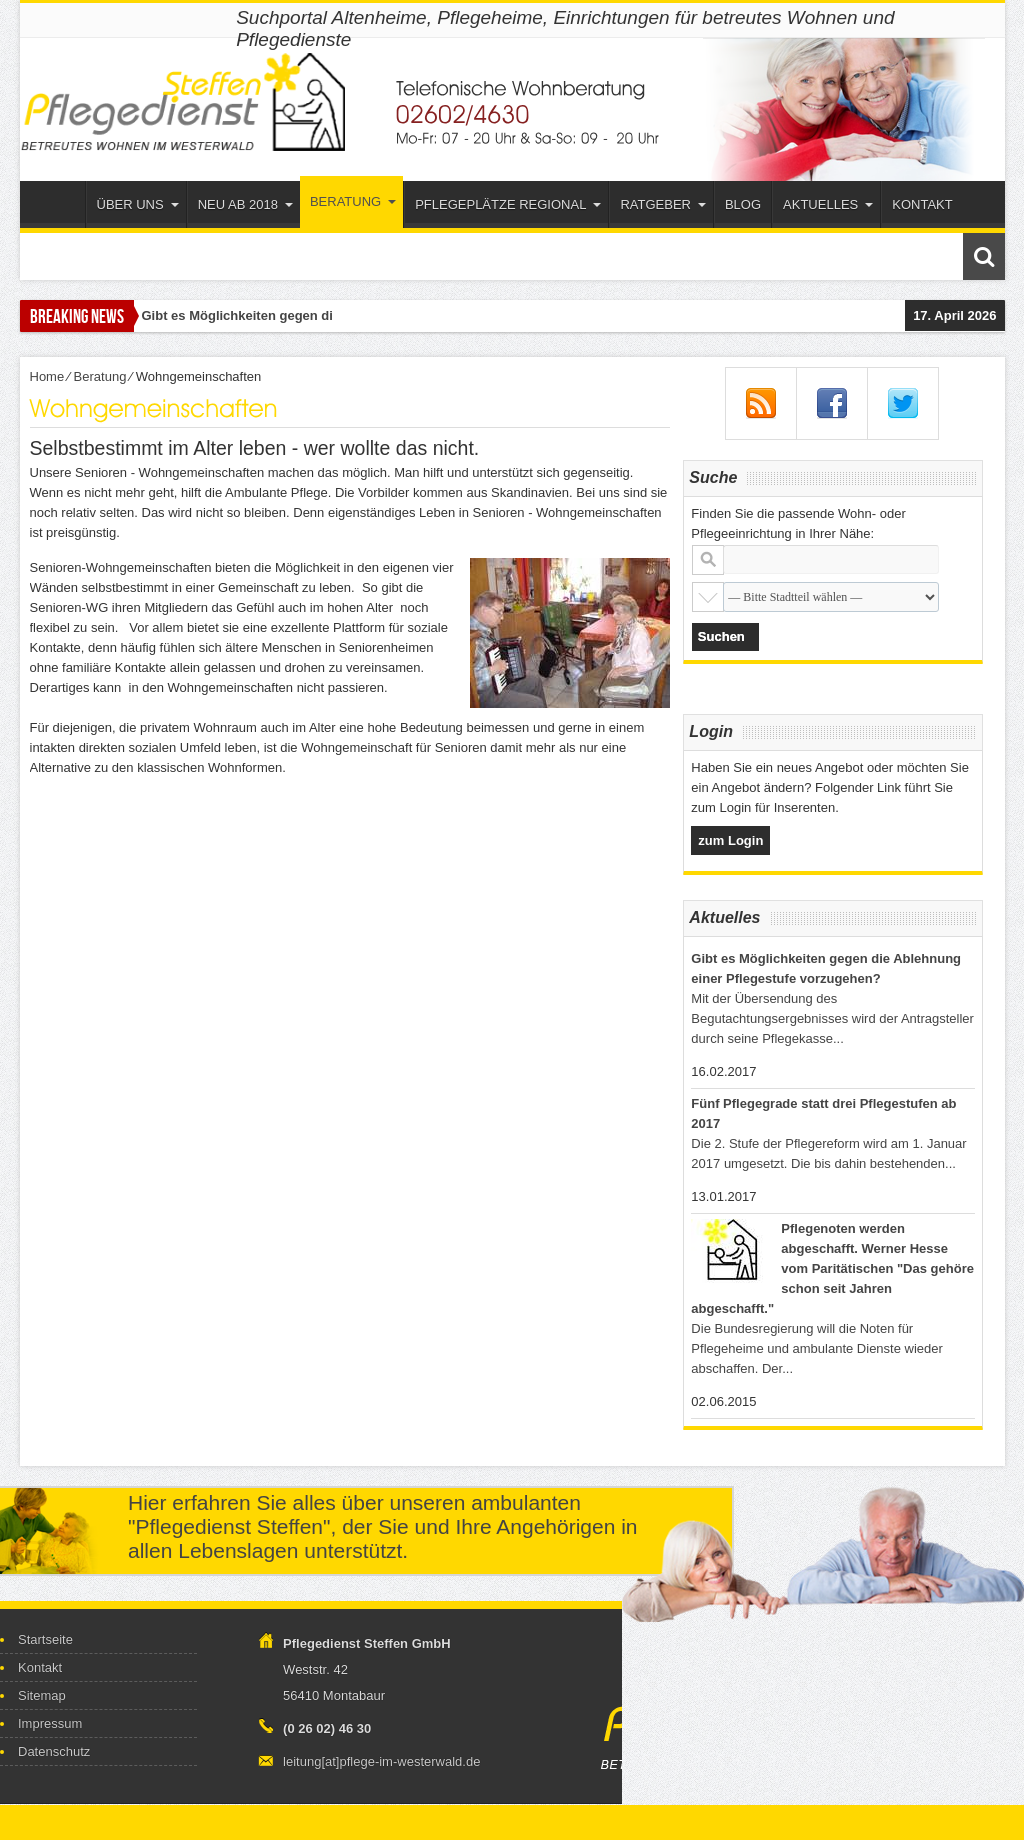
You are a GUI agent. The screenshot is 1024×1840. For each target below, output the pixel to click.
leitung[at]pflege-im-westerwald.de (381, 1761)
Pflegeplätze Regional (508, 204)
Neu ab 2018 (245, 204)
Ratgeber (663, 204)
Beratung (353, 201)
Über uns (138, 204)
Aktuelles (828, 204)
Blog (743, 204)
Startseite (57, 207)
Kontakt (922, 204)
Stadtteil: (708, 597)
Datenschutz (54, 1751)
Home (47, 376)
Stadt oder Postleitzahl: (708, 560)
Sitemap (42, 1695)
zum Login (730, 840)
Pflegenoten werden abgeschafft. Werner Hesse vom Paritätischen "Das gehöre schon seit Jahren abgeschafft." (832, 1268)
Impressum (50, 1723)
